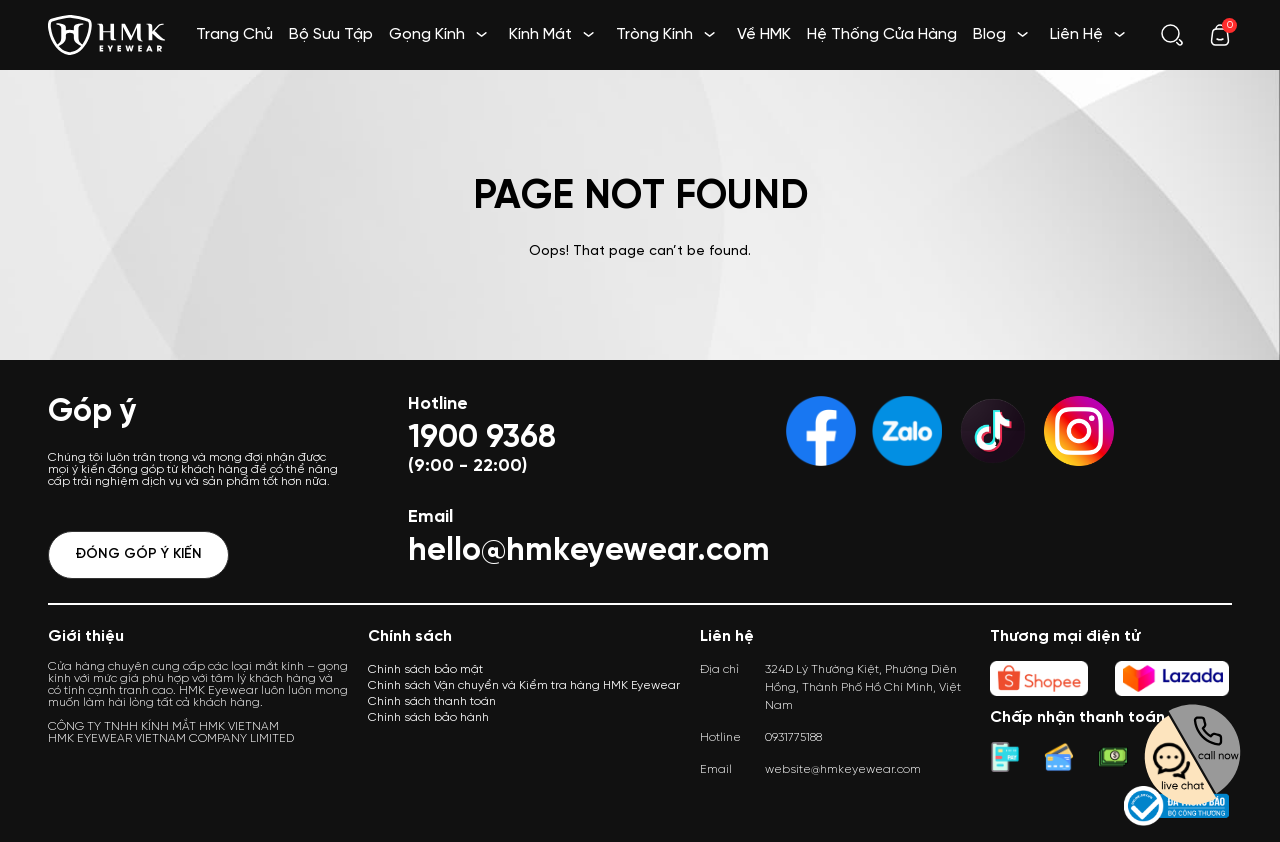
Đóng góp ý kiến (138, 554)
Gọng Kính (427, 34)
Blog (989, 34)
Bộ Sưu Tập (331, 34)
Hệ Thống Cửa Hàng (882, 34)
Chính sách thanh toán (432, 701)
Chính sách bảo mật (425, 669)
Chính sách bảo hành (428, 717)
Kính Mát (540, 34)
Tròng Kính (654, 34)
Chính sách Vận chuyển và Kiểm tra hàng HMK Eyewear (524, 685)
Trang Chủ (234, 34)
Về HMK (764, 34)
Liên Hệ (1076, 34)
